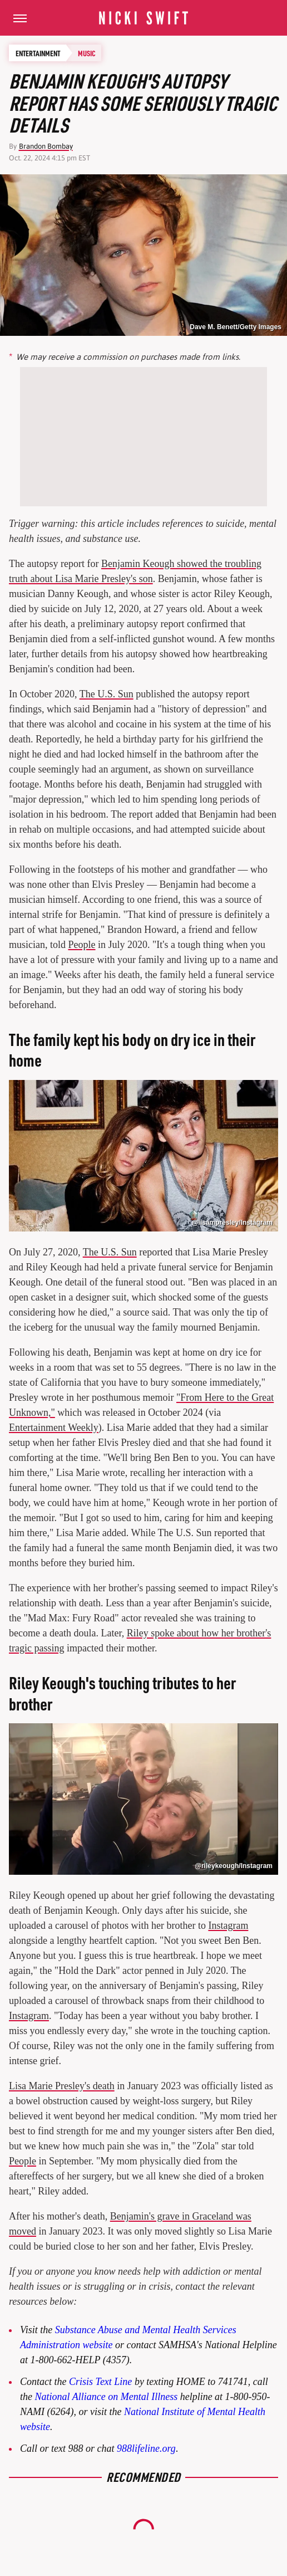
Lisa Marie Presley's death (62, 2085)
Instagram (228, 1925)
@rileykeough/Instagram (234, 1866)
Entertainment (38, 53)
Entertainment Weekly (53, 1427)
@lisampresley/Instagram (232, 1222)
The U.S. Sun (106, 694)
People (82, 944)
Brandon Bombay (46, 146)
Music (87, 53)
